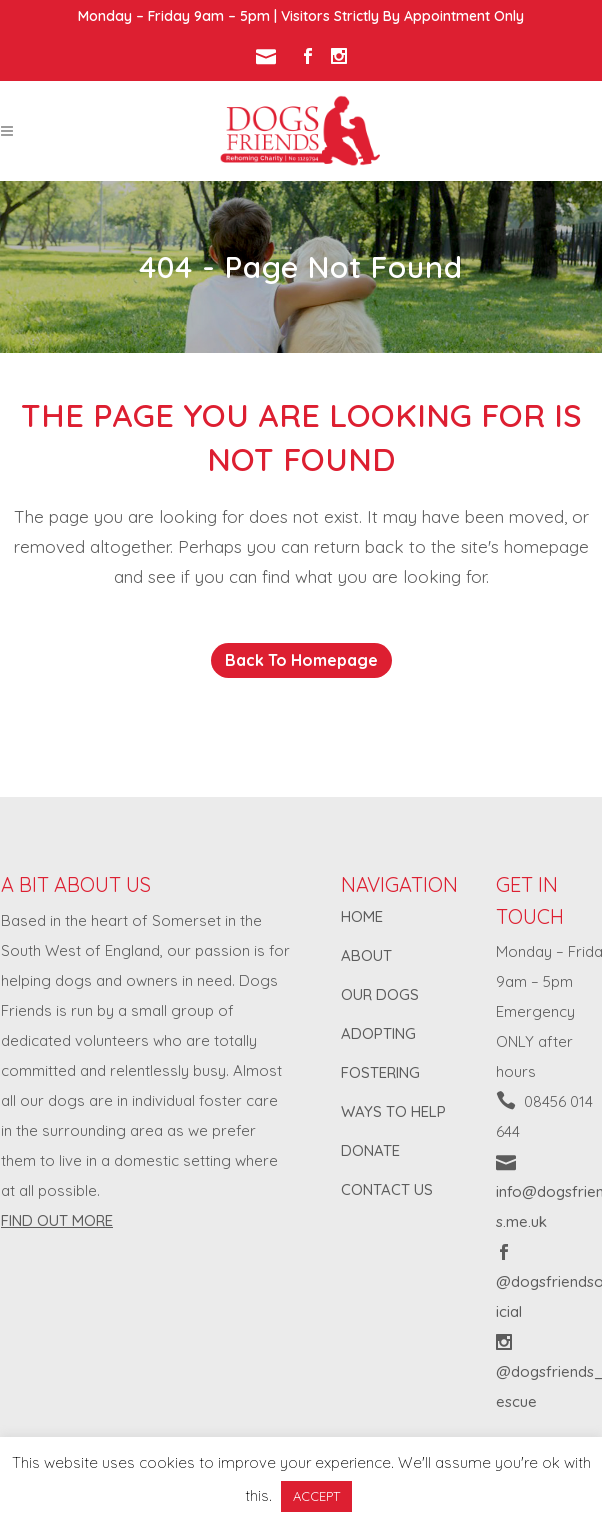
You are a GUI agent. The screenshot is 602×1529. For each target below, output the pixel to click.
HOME (362, 916)
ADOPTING (378, 1033)
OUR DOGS (380, 994)
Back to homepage (301, 660)
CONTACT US (387, 1189)
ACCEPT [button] (316, 1496)
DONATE (370, 1150)
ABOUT (366, 955)
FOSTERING (380, 1072)
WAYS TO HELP (393, 1111)
